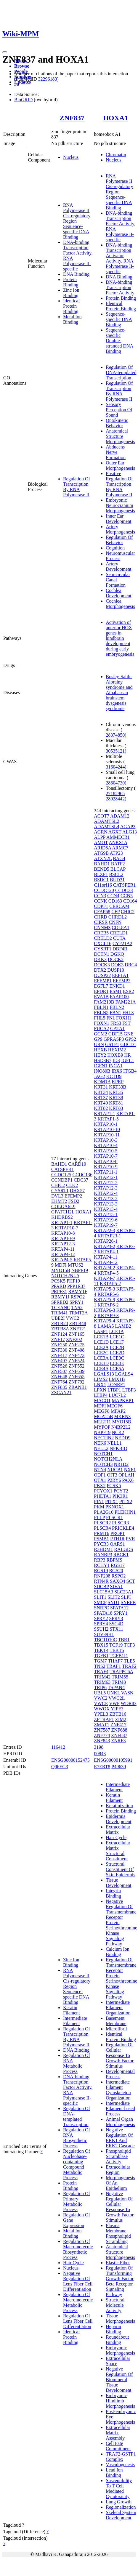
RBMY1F (77, 1291)
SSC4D (116, 1623)
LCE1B (101, 1336)
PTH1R (117, 1538)
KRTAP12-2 (106, 1182)
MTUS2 (75, 1264)
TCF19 (116, 1644)
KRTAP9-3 (108, 1315)
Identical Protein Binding (71, 306)
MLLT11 (102, 1421)
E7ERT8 (102, 1766)
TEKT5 (117, 1650)
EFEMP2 (73, 1195)
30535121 (115, 750)
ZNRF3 (118, 1740)
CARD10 (77, 1164)
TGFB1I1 (119, 1655)
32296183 (47, 78)
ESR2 (128, 991)
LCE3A (101, 1357)
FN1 (111, 1017)
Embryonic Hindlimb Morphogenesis (120, 2401)
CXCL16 (102, 943)
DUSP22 (102, 975)
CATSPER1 (62, 1169)
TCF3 (129, 1644)
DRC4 (131, 964)
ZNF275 (76, 1344)
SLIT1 (100, 1597)
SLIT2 (113, 1597)
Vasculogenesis (120, 2464)
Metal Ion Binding (72, 319)
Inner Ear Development (118, 518)
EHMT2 (59, 1201)
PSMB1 (101, 1538)
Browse (21, 65)
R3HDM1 (103, 1549)
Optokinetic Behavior (117, 423)
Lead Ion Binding (114, 2472)
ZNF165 (76, 1334)
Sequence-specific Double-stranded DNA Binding (119, 340)
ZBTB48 (77, 1323)
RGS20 (116, 1570)
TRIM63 (102, 1682)
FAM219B (104, 1001)
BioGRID (23, 99)
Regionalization (121, 2507)
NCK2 (118, 1432)
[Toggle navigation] (4, 52)
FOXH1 (123, 1017)
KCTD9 (114, 1076)
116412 (58, 1747)
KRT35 (116, 1092)
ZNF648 (59, 1376)
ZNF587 (59, 1371)
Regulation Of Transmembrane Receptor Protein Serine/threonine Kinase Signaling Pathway (121, 1978)
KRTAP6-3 (104, 1310)
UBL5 (100, 1692)
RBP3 (99, 1559)
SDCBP (101, 1586)
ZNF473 (76, 1355)
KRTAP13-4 (106, 1209)
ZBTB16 (117, 1714)
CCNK (100, 900)
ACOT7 (101, 815)
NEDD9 (122, 1437)
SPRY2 (101, 1618)
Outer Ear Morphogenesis (120, 465)
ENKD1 (117, 985)
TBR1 (123, 1639)
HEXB (100, 1049)
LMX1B (117, 1379)
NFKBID (118, 1448)
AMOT (101, 842)
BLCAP (118, 869)
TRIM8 (119, 1682)
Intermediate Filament (75, 2021)
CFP (115, 911)
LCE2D (117, 1352)
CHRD (100, 916)
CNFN (115, 922)
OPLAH (126, 1474)
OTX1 (100, 1480)
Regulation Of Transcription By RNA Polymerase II (76, 486)
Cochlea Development (118, 593)
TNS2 (77, 1307)
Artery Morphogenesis (120, 529)
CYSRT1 (60, 1190)
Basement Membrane (116, 2021)
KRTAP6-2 (108, 1304)
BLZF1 (101, 874)
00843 (100, 1753)
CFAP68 (102, 911)
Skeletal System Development (121, 2515)
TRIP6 (100, 1687)
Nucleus (70, 157)
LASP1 (101, 1331)
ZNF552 (76, 1365)
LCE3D (101, 1363)
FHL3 (128, 1012)
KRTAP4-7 (104, 1278)
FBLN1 (101, 1007)
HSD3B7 (102, 1060)
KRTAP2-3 (104, 1230)
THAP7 (115, 1660)
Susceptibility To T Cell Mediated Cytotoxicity (119, 2488)
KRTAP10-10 (107, 1129)
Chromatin (116, 154)
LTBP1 (114, 1389)
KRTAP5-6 (108, 1294)
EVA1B (101, 996)
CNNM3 (102, 927)
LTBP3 (129, 1389)
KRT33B (117, 1086)
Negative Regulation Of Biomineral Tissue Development (119, 2379)
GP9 (98, 1039)
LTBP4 (100, 1395)
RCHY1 (101, 1565)
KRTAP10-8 (63, 1233)
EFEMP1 (103, 980)
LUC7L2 (117, 1395)
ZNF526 (59, 1365)
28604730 (115, 782)
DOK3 (117, 964)
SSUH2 (101, 1629)
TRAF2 (129, 1666)
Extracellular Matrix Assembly (118, 2432)
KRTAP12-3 (63, 1243)
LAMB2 (123, 1326)
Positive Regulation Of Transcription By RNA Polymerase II (119, 484)
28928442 (115, 798)
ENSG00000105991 (113, 1760)
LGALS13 (104, 1373)
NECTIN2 (104, 1437)
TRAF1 (113, 1666)
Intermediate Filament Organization (118, 2007)
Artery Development (118, 566)
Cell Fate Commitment (118, 2446)
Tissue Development (118, 1882)
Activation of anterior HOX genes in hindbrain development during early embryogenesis (120, 638)
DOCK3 (102, 964)
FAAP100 (119, 996)
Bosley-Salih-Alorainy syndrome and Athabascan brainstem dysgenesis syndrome (119, 692)
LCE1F (117, 1342)
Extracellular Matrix (118, 1829)
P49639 (118, 1766)
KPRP (117, 1081)
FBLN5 (101, 1012)
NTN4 (100, 1469)
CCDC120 (104, 890)
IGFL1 (127, 1060)
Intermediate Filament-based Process (120, 2108)
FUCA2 (101, 1028)
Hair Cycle (73, 2262)
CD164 (130, 900)
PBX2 (99, 1485)
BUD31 (117, 879)
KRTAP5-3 (104, 1288)
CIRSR (100, 922)
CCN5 (127, 895)
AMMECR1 (118, 837)
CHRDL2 (117, 916)
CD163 (115, 900)
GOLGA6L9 (63, 1206)
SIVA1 (116, 1586)
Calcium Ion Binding (117, 1952)
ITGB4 (130, 1071)
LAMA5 (105, 1326)
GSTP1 (112, 1044)
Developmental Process (120, 2074)
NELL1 (114, 1443)
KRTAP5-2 (110, 1283)
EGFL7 (101, 985)
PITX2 (125, 1501)
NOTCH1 (103, 1453)
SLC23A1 (124, 1591)
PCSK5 (58, 1280)
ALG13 (129, 831)
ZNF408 (76, 1350)
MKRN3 (122, 1416)
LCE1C (117, 1336)
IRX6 (116, 1071)
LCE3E (117, 1363)
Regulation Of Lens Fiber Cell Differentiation (78, 2321)
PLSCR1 (114, 1517)
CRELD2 (103, 938)
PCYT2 (121, 1490)
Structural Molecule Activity (115, 2305)
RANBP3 (103, 1554)
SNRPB (128, 1602)
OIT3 (112, 1474)
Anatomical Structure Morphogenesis (120, 436)
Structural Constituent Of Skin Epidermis (120, 1869)
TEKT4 (101, 1650)
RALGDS (123, 1549)
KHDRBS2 (62, 1217)
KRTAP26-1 (106, 1241)
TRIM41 (59, 1312)
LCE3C (117, 1357)
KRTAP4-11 (63, 1249)
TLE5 (129, 1660)
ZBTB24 (59, 1323)
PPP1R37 (76, 1286)
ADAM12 (119, 815)
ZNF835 (59, 1387)
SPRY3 (116, 1618)
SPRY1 (77, 1302)
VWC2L (116, 1698)
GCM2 (100, 1033)
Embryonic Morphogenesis (120, 2350)
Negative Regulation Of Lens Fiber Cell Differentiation (78, 2281)
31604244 (115, 766)
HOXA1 (115, 118)
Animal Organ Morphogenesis (120, 2122)
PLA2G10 (103, 1512)
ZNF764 (59, 1381)
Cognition (115, 547)
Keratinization (119, 1805)
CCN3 (100, 895)
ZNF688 (119, 1729)
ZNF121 (78, 1328)
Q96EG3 (59, 1766)
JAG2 (99, 1076)
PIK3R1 (120, 1496)
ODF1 (100, 1474)
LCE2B (117, 1347)
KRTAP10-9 (63, 1238)
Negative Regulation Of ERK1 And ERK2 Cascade (120, 2137)
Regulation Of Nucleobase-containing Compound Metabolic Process (76, 2164)
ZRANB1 (77, 1387)
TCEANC (60, 1307)
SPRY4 (101, 1623)
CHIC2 (58, 1185)
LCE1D (101, 1342)
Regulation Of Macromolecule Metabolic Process (78, 2302)
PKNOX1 (114, 1506)
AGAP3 (128, 826)
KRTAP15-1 (106, 1214)
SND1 (113, 1602)
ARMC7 (120, 847)
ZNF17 (58, 1339)
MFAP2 (118, 1411)
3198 (98, 1747)
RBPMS (114, 1559)
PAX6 (128, 1480)
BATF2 (118, 863)
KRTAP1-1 (62, 1222)
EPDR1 (101, 991)
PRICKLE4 (123, 1528)
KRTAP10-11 (107, 1134)
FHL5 (99, 1017)
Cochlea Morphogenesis (120, 603)
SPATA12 (119, 1607)
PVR (130, 1538)
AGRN (100, 831)
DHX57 (77, 1190)
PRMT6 (101, 1533)
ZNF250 (59, 1344)
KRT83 (116, 1108)
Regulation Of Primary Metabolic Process (76, 2201)
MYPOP (102, 1427)
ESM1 (116, 991)
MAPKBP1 (123, 1400)
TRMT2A (78, 1312)
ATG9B (101, 853)
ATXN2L (103, 858)
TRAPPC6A (121, 1671)
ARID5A (102, 847)
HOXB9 (115, 1055)
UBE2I (58, 1318)
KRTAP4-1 (108, 1251)
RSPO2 (77, 1296)
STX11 (116, 1629)
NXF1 (130, 1469)
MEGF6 (114, 1405)
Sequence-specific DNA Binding (119, 319)
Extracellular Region (118, 2169)
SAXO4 (117, 1581)
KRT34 (101, 1092)
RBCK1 (121, 1554)
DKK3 (100, 959)
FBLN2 (117, 1007)
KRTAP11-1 (105, 1171)
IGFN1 (100, 1065)
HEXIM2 (117, 1049)
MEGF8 (101, 1411)
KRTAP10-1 (106, 1124)
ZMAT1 (101, 1724)
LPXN (100, 1389)
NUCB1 (115, 1469)
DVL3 (57, 1195)
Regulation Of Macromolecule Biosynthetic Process (78, 2249)
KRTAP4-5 (62, 1259)
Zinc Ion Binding (71, 293)
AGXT (114, 831)
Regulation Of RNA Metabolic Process (76, 2063)
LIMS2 (100, 1379)
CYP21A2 (122, 943)
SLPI (126, 1597)
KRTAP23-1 (109, 1235)
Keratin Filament (71, 2010)
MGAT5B (103, 1416)
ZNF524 (76, 1360)
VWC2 (72, 1318)
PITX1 (111, 1501)
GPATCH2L (62, 1211)
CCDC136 (82, 1174)
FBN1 (115, 1012)
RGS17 (118, 1565)
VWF (114, 1703)
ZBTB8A (60, 1328)
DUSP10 (115, 970)
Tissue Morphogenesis (120, 2318)
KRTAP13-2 (106, 1198)
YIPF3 (117, 1708)
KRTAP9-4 (104, 1320)
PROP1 (117, 1533)
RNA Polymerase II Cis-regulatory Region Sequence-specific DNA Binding (76, 221)
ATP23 (116, 853)
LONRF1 (116, 1384)
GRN (99, 1044)
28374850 (115, 735)
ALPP (99, 837)
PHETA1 (102, 1496)
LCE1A (116, 1331)
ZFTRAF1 (104, 1719)
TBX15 (101, 1644)
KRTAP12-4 (106, 1193)
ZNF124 (59, 1334)
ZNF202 (74, 1339)
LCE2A (101, 1347)
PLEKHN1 (125, 1512)
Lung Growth (118, 2501)
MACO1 (102, 1400)
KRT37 (101, 1097)
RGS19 (101, 1570)
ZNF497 (59, 1360)
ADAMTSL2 (106, 821)
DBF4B (120, 948)
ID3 (116, 1060)
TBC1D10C (105, 1639)
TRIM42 (102, 1676)
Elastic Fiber (118, 2262)
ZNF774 (102, 1735)
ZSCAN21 (61, 1392)
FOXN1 (101, 1023)
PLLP (99, 1517)
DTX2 (100, 970)
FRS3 (115, 1023)
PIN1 (99, 1501)
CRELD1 (119, 932)
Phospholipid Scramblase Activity (118, 2156)
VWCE (101, 1703)
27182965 (115, 793)
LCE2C (101, 1352)
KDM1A (102, 1081)
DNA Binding (76, 274)
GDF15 (115, 1033)
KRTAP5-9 (104, 1299)
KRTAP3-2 (104, 1246)
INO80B (102, 1071)
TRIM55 (120, 1676)
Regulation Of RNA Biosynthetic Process (76, 2137)
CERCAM (119, 906)
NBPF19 (79, 1270)
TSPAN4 (116, 1687)
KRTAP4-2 (104, 1267)
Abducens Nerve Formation (116, 452)
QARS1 (117, 1543)
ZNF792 (76, 1381)
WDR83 (128, 1703)
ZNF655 (76, 1376)
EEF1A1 (120, 975)
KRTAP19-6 (106, 1219)
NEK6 (100, 1443)
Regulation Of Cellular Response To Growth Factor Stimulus (120, 2055)
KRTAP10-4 (106, 1145)
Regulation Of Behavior (119, 540)
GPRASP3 (114, 1039)
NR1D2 (121, 1464)
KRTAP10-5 (106, 1150)
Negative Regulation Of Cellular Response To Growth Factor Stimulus (120, 2207)
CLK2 (72, 1185)
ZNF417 (59, 1355)
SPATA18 (103, 1613)
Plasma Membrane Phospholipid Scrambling (118, 2233)
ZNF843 (102, 1740)
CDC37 (81, 1179)
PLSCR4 (102, 1528)
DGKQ (117, 954)
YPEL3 (101, 1714)
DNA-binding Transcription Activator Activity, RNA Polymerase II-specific (120, 258)
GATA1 (117, 1028)
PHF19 (73, 1280)
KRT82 (101, 1108)
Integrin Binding (113, 1893)
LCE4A (101, 1368)
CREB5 (101, 932)
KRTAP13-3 (106, 1203)
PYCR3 (101, 1543)
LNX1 (100, 1384)
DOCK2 (115, 959)
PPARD (58, 1286)
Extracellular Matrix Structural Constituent (118, 1850)
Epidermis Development (118, 1819)
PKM (99, 1506)
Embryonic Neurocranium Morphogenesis (120, 505)
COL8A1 (120, 927)
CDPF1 (101, 906)
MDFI (61, 1264)
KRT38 (116, 1097)
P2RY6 (114, 1480)
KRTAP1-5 (108, 1118)
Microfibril (116, 2028)
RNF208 (102, 1575)
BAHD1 (59, 1164)
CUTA (119, 938)
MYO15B (60, 1270)
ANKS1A (118, 842)
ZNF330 (59, 1350)
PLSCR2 (102, 1522)
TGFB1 (101, 1655)
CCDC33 (124, 890)
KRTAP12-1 (106, 1177)
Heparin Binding (113, 2329)
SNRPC (101, 1607)
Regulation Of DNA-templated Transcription (121, 372)
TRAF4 (101, 1671)
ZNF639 (76, 1371)
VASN (127, 1692)
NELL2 (101, 1448)
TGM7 (100, 1660)
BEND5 (101, 869)
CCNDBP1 (62, 1179)
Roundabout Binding (117, 2339)
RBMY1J (60, 1296)
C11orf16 (103, 885)
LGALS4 (124, 1373)
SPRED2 (59, 1302)
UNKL (113, 1692)
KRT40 (101, 1102)
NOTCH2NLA (65, 1275)
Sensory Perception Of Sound (119, 409)
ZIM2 (120, 1719)
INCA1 (116, 1065)
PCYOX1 (103, 1490)
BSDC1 (101, 879)
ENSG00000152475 (70, 1760)
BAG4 (119, 858)
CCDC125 (61, 1174)
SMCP (100, 1602)
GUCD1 (128, 1044)
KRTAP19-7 (106, 1225)
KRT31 (101, 1086)
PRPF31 (59, 1291)
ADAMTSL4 (106, 826)
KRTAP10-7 (66, 1227)
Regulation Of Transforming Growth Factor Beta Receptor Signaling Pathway (120, 2281)
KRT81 (116, 1102)
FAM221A (125, 1001)
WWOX (102, 1708)
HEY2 (100, 1055)
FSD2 (73, 1201)
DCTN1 (101, 954)
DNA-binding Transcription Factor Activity (120, 287)
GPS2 (130, 1039)
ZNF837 (72, 118)
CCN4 (113, 895)
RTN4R (101, 1581)
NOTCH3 (103, 1464)
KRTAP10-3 (106, 1140)
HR (127, 1055)
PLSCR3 (120, 1522)
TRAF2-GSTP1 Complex (121, 2456)
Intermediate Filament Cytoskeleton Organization (118, 2089)
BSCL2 (116, 874)
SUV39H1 (104, 1634)
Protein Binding (70, 282)
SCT (130, 1581)
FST (126, 1023)
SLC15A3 (103, 1591)
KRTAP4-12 (63, 1254)
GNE (129, 1033)
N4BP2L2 (121, 1427)
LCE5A (117, 1368)
